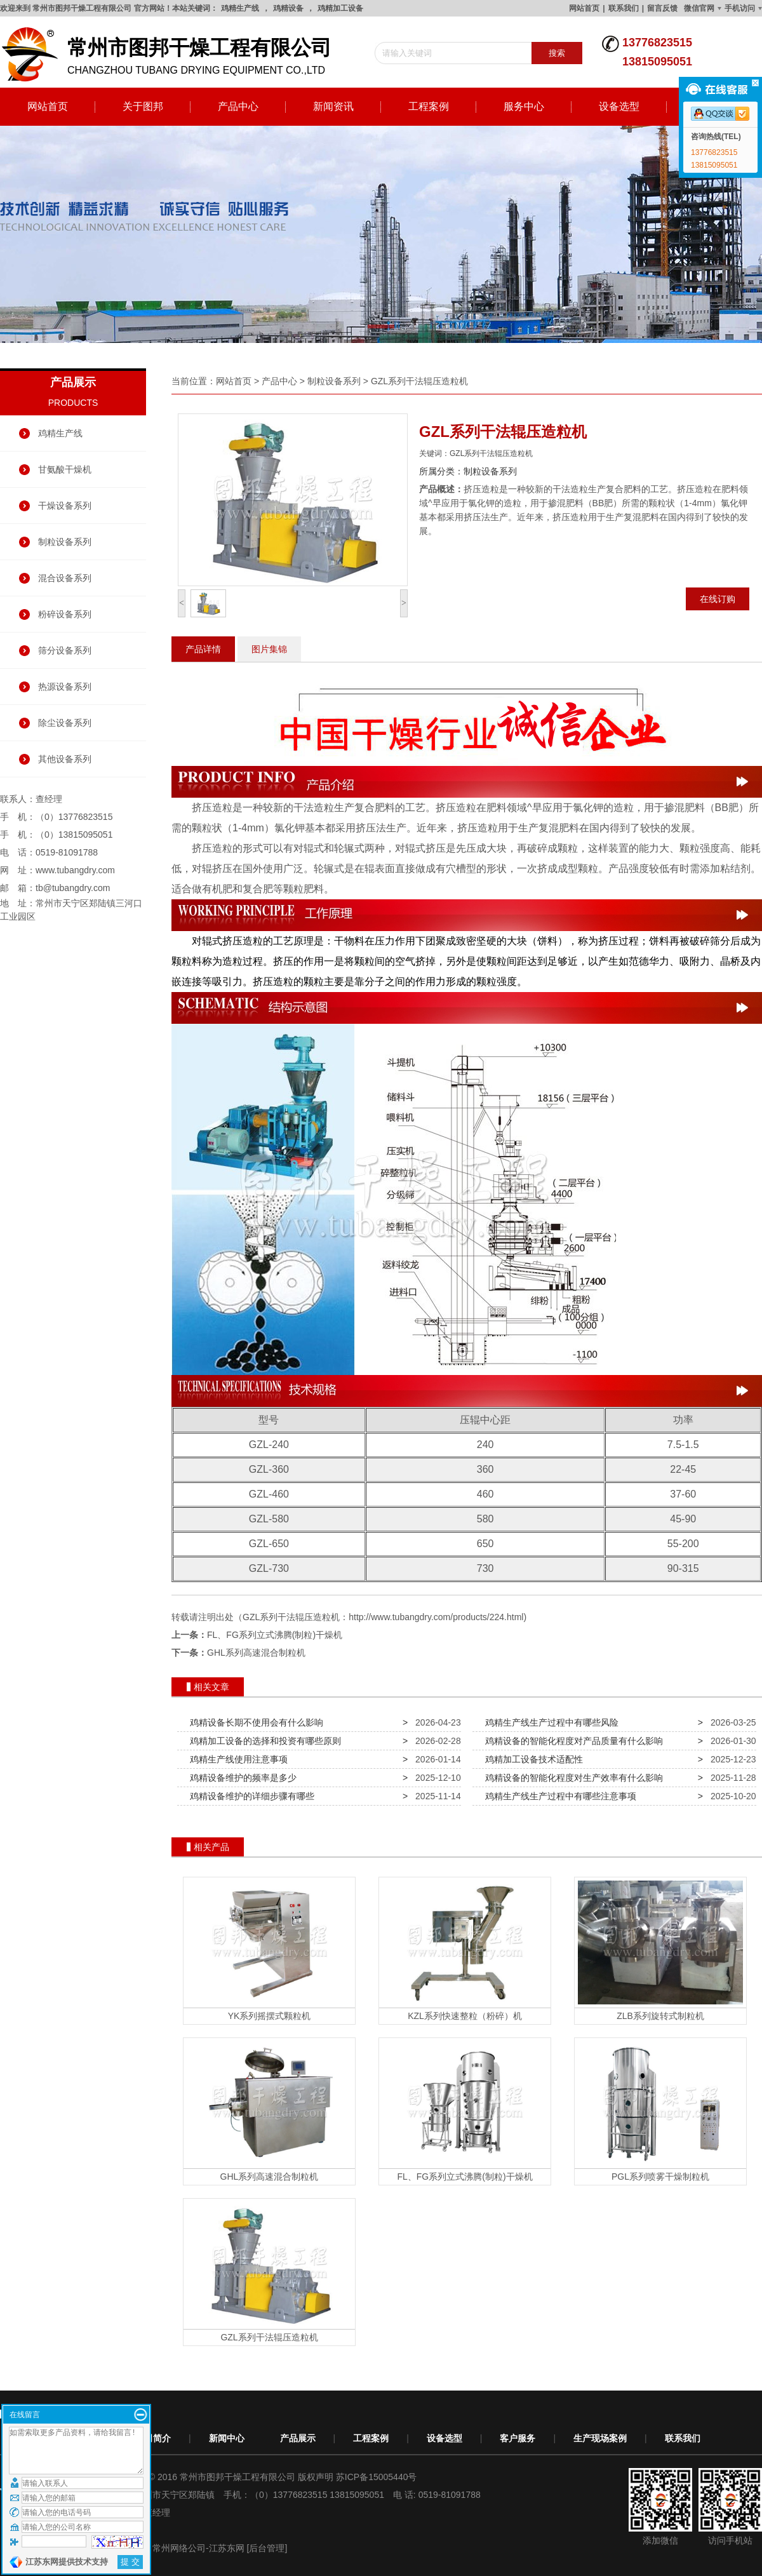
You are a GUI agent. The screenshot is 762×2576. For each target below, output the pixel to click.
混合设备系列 (64, 578)
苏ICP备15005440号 (376, 2477)
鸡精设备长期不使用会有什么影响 (254, 1722)
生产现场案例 (600, 2438)
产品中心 (238, 106)
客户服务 (517, 2438)
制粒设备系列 (64, 542)
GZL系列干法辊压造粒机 (419, 381)
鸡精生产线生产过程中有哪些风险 (549, 1722)
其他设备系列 (64, 759)
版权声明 (315, 2477)
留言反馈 (662, 8)
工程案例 (428, 106)
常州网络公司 (179, 2548)
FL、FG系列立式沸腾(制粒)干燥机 (274, 1635)
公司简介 (153, 2438)
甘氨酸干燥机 (64, 469)
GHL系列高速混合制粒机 (256, 1652)
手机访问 (740, 8)
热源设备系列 (64, 686)
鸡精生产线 (240, 8)
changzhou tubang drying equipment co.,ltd (171, 54)
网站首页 (584, 8)
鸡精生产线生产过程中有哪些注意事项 (558, 1796)
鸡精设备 (288, 8)
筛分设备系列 (64, 650)
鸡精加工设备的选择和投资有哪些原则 (263, 1741)
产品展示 (298, 2438)
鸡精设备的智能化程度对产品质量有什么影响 (571, 1741)
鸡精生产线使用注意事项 (236, 1759)
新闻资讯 (333, 106)
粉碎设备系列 (64, 614)
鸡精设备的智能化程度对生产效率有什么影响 (571, 1778)
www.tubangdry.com (75, 870)
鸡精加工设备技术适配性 (531, 1759)
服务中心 (524, 106)
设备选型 (619, 106)
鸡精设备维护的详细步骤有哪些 (249, 1796)
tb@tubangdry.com (73, 888)
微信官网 (699, 8)
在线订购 (717, 599)
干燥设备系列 (64, 505)
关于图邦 (143, 106)
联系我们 (623, 8)
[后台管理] (267, 2548)
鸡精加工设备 (340, 8)
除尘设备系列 (64, 723)
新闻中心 (226, 2438)
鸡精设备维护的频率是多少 (241, 1778)
